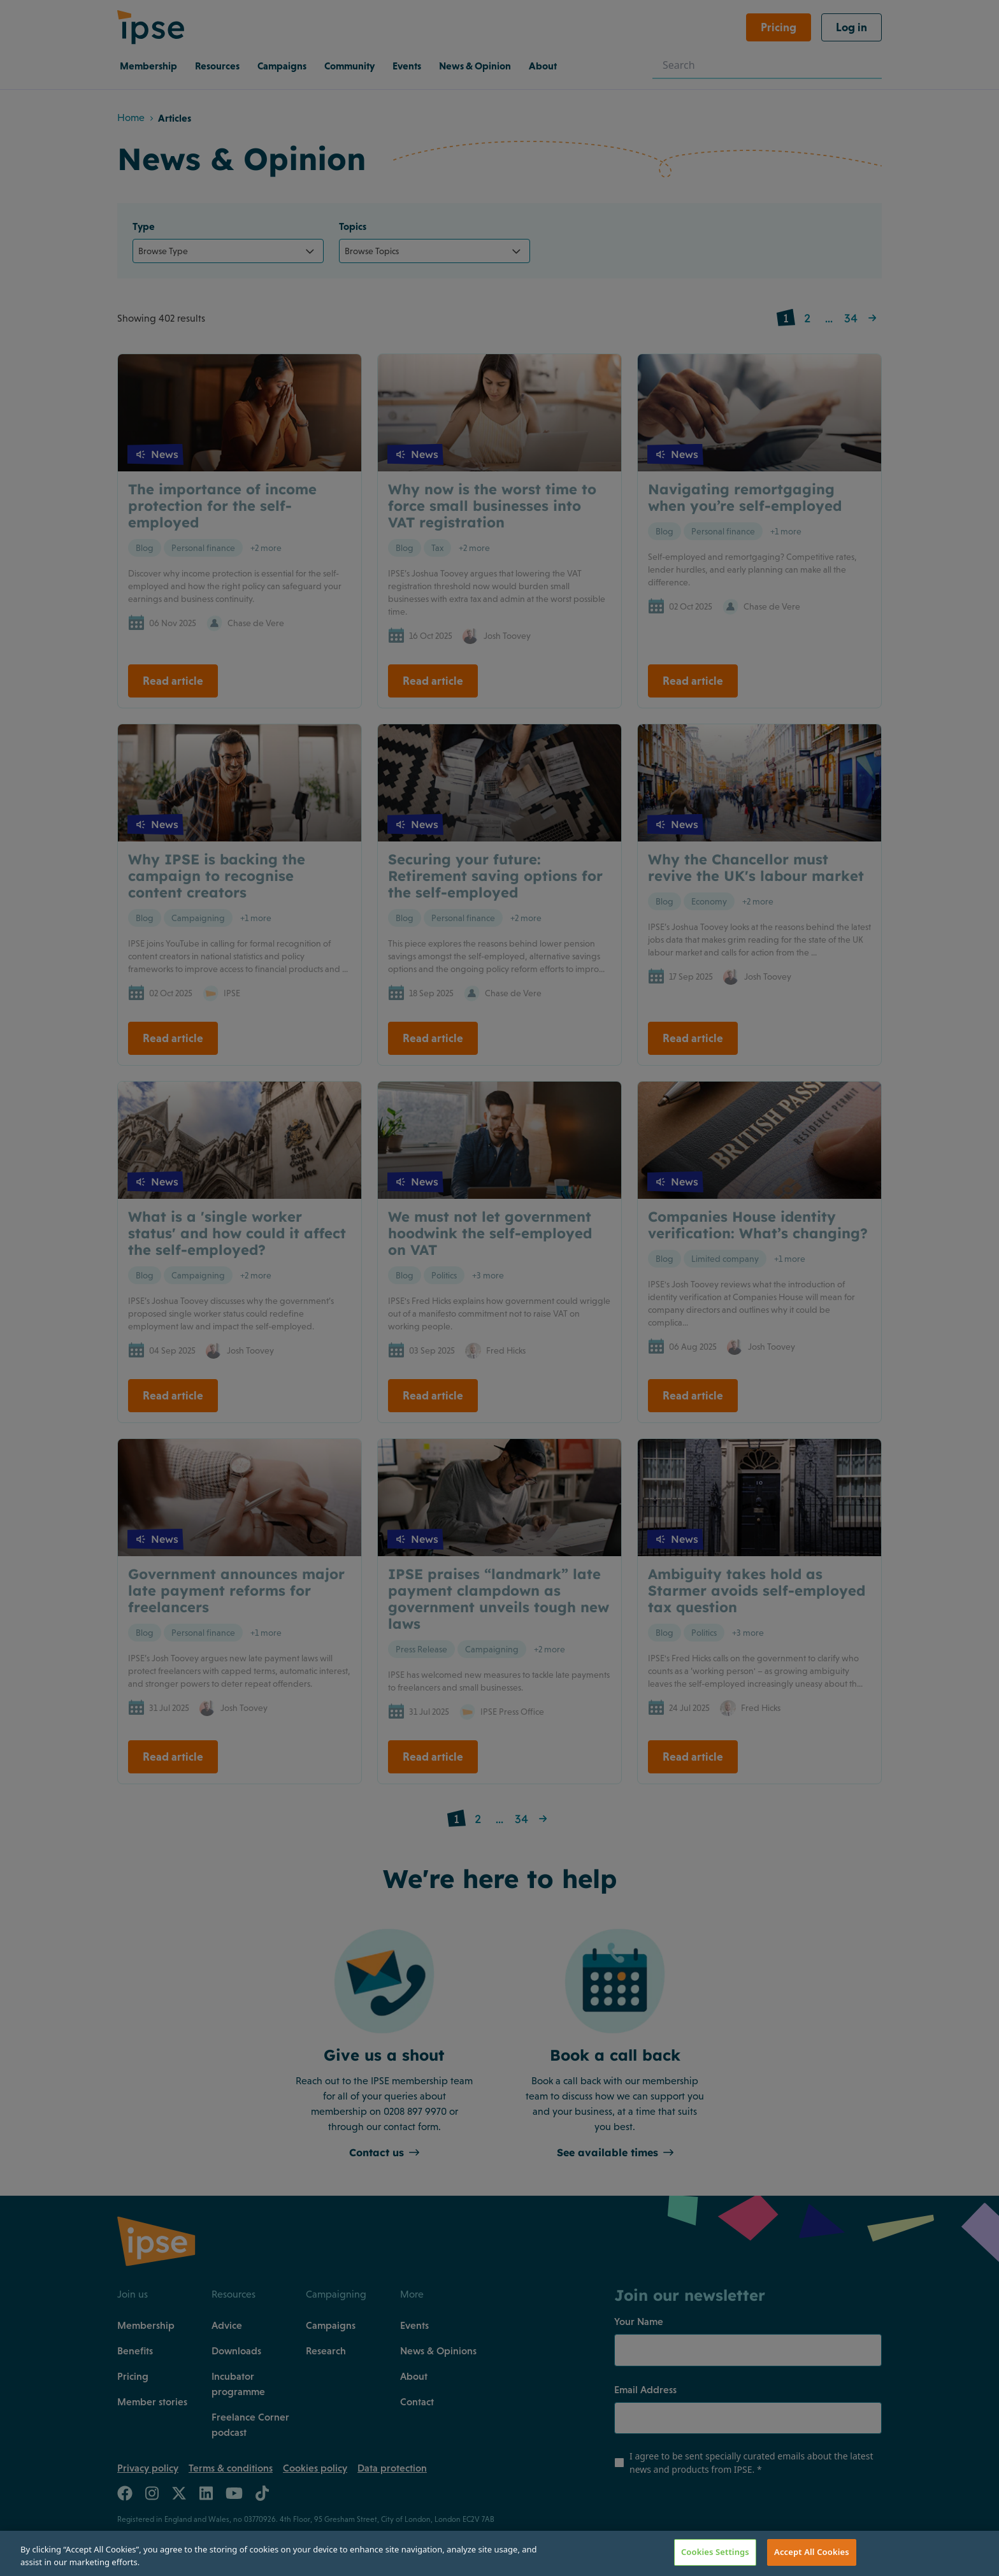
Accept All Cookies (811, 2552)
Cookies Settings (715, 2552)
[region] (499, 2553)
